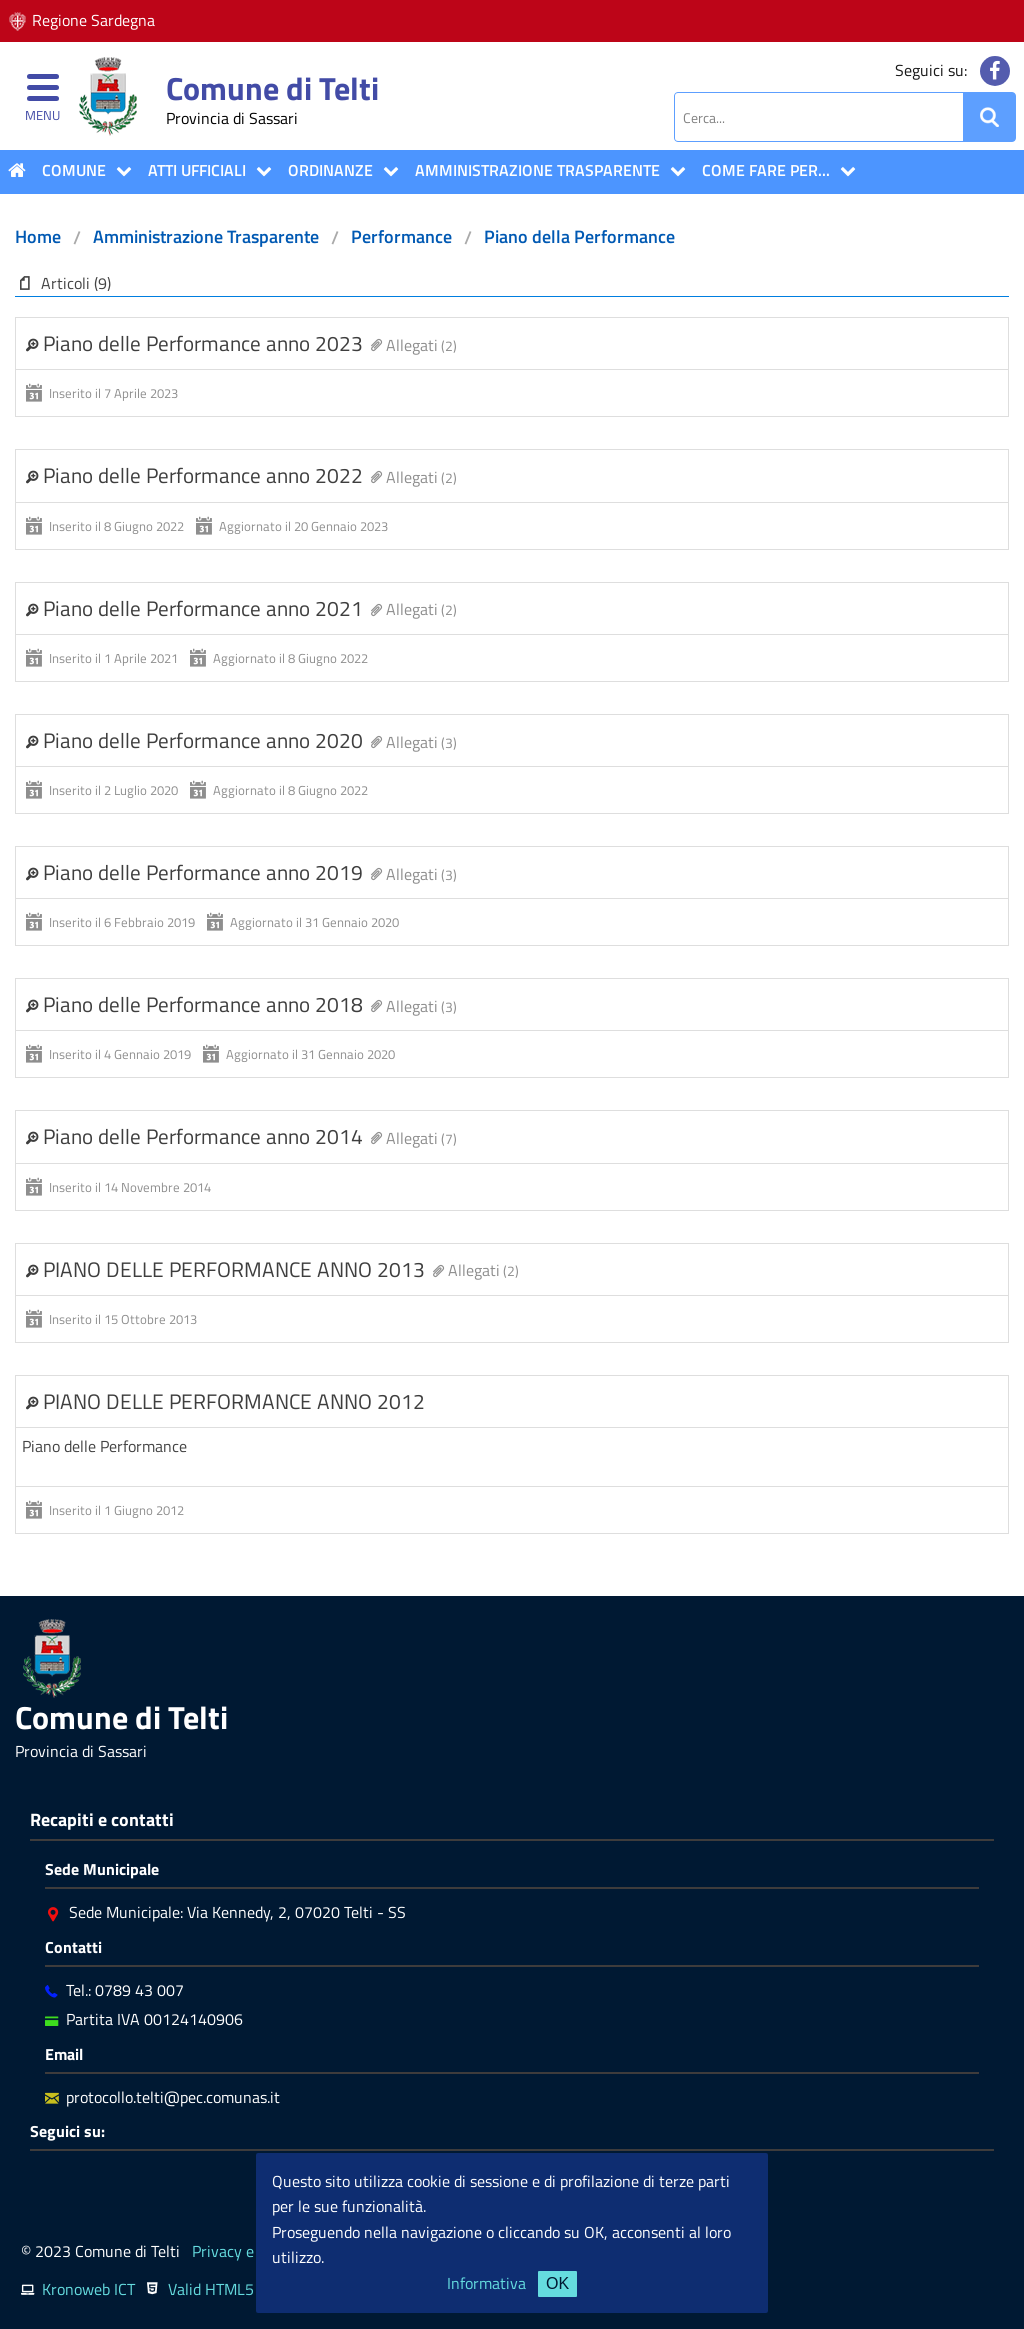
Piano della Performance (579, 236)
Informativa (486, 2283)
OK (557, 2283)
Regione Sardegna (93, 20)
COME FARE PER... (766, 170)
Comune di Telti (272, 88)
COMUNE (74, 170)
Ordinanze (330, 170)
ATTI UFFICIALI (197, 170)
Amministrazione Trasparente (537, 170)
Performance (401, 236)
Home (38, 236)
